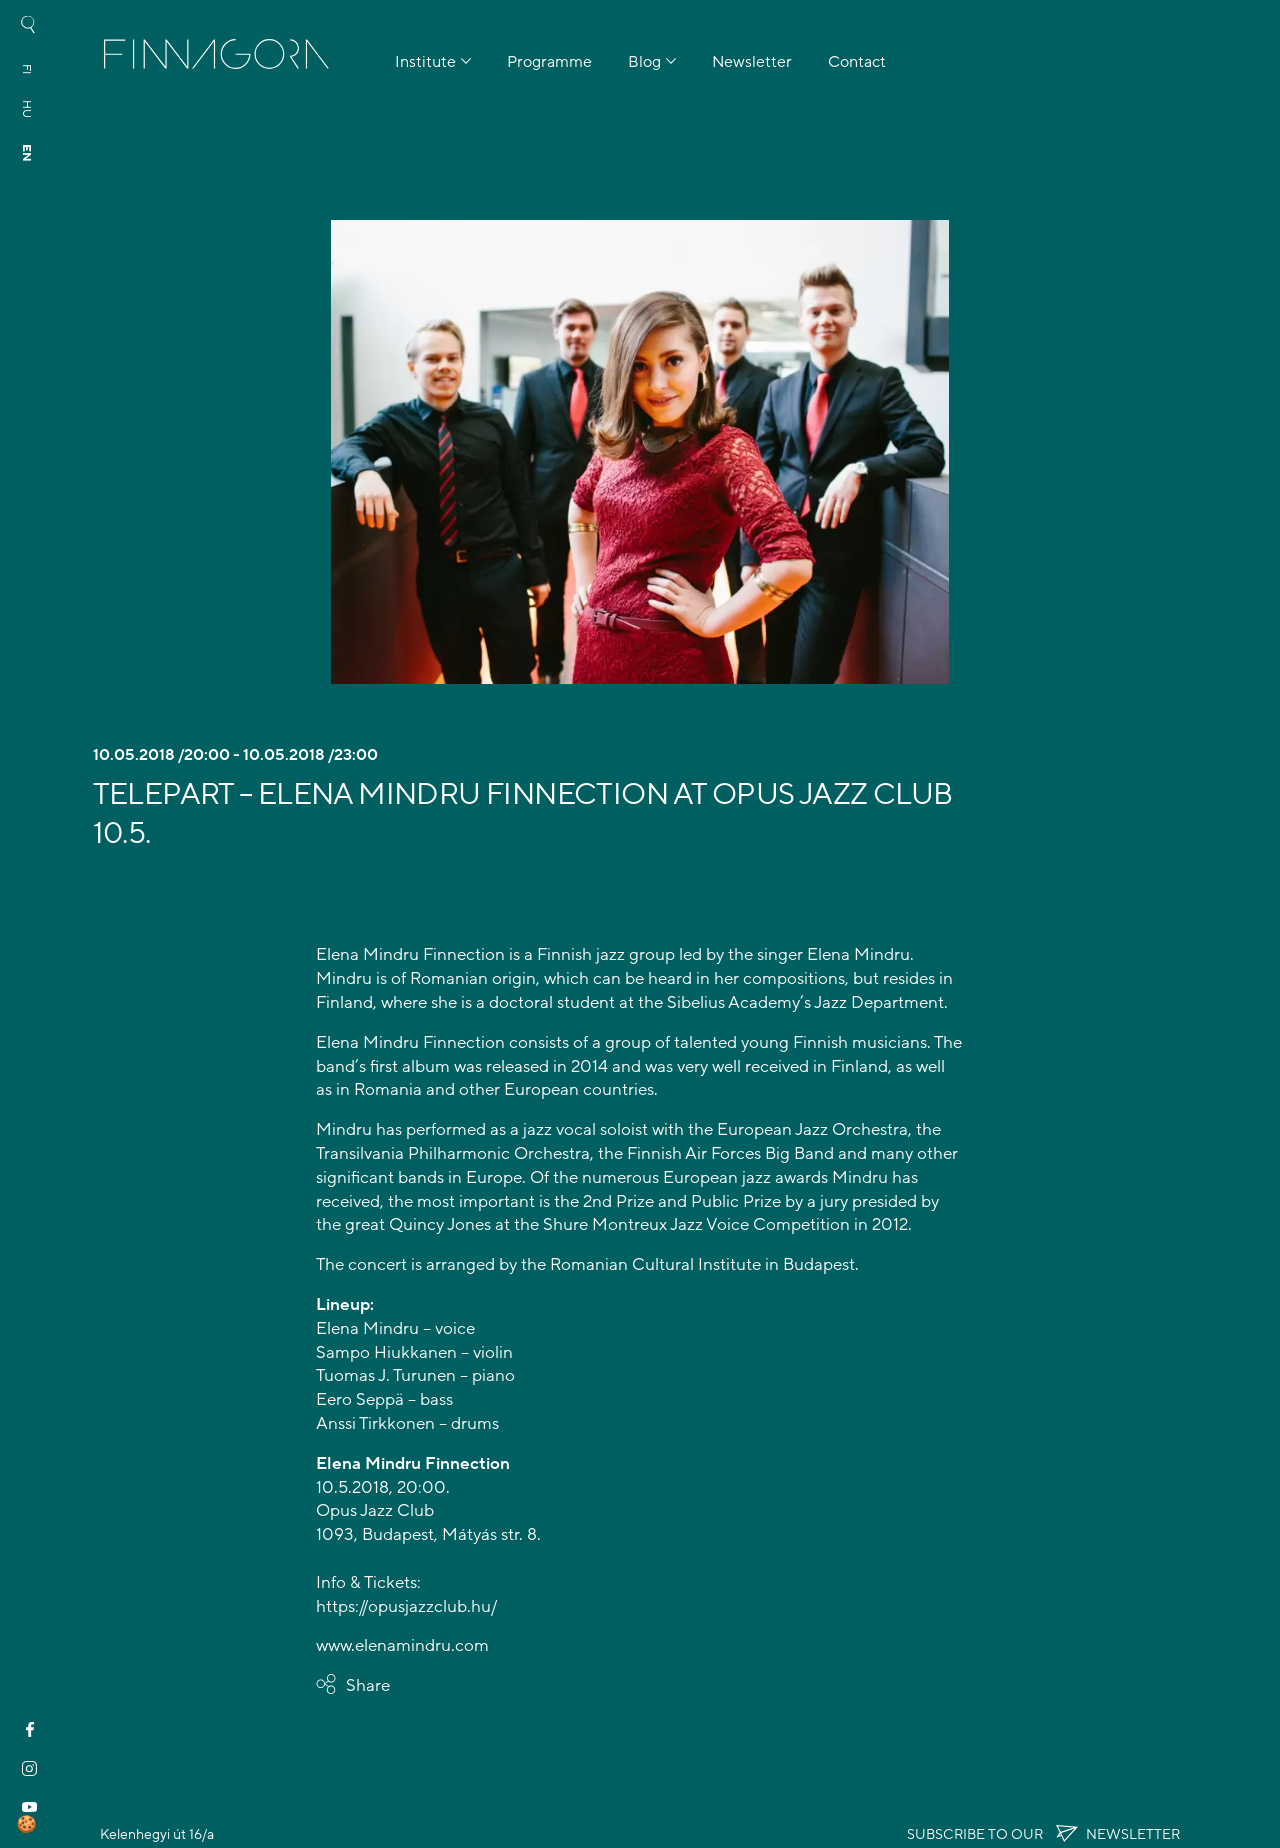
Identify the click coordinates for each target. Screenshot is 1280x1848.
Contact (857, 62)
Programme (549, 62)
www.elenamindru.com (402, 1645)
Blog (644, 62)
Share (368, 1685)
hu (27, 109)
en (27, 153)
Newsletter (752, 62)
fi (27, 69)
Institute (425, 62)
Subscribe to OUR (1043, 1834)
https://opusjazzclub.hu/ (406, 1606)
